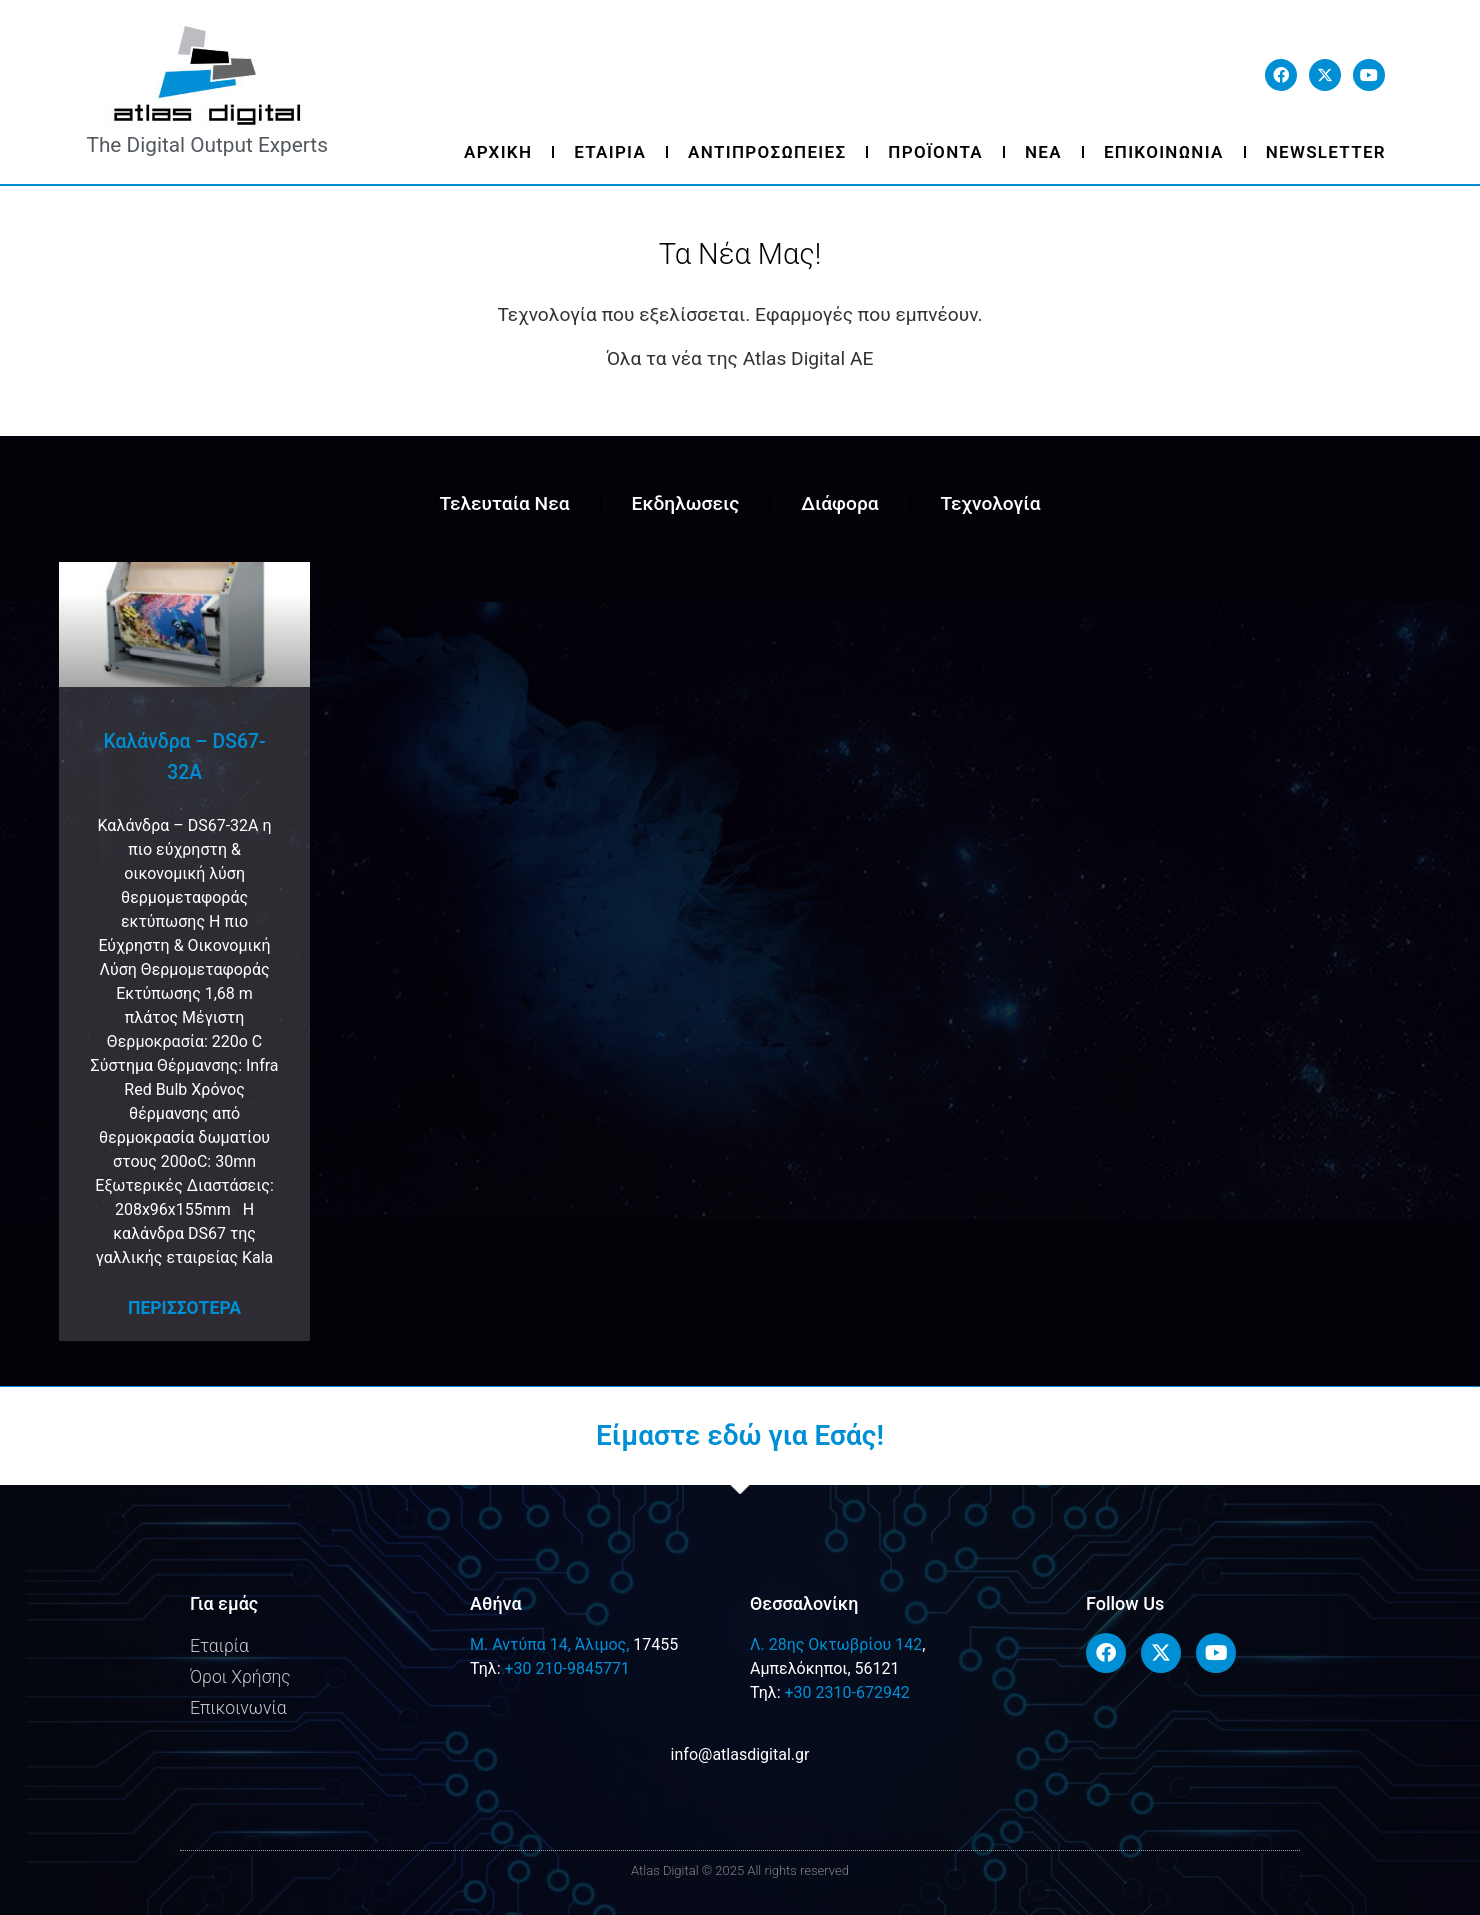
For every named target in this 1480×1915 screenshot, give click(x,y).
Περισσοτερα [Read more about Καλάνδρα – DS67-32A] (184, 1308)
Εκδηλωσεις (686, 503)
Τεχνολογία (991, 503)
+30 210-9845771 (566, 1668)
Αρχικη (498, 152)
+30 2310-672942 (846, 1692)
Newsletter (1326, 152)
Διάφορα (839, 503)
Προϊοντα (935, 152)
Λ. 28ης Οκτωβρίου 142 (836, 1644)
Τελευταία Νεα (504, 503)
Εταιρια (610, 152)
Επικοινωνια (1164, 152)
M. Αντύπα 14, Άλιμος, (549, 1644)
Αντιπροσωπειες (767, 152)
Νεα (1043, 152)
